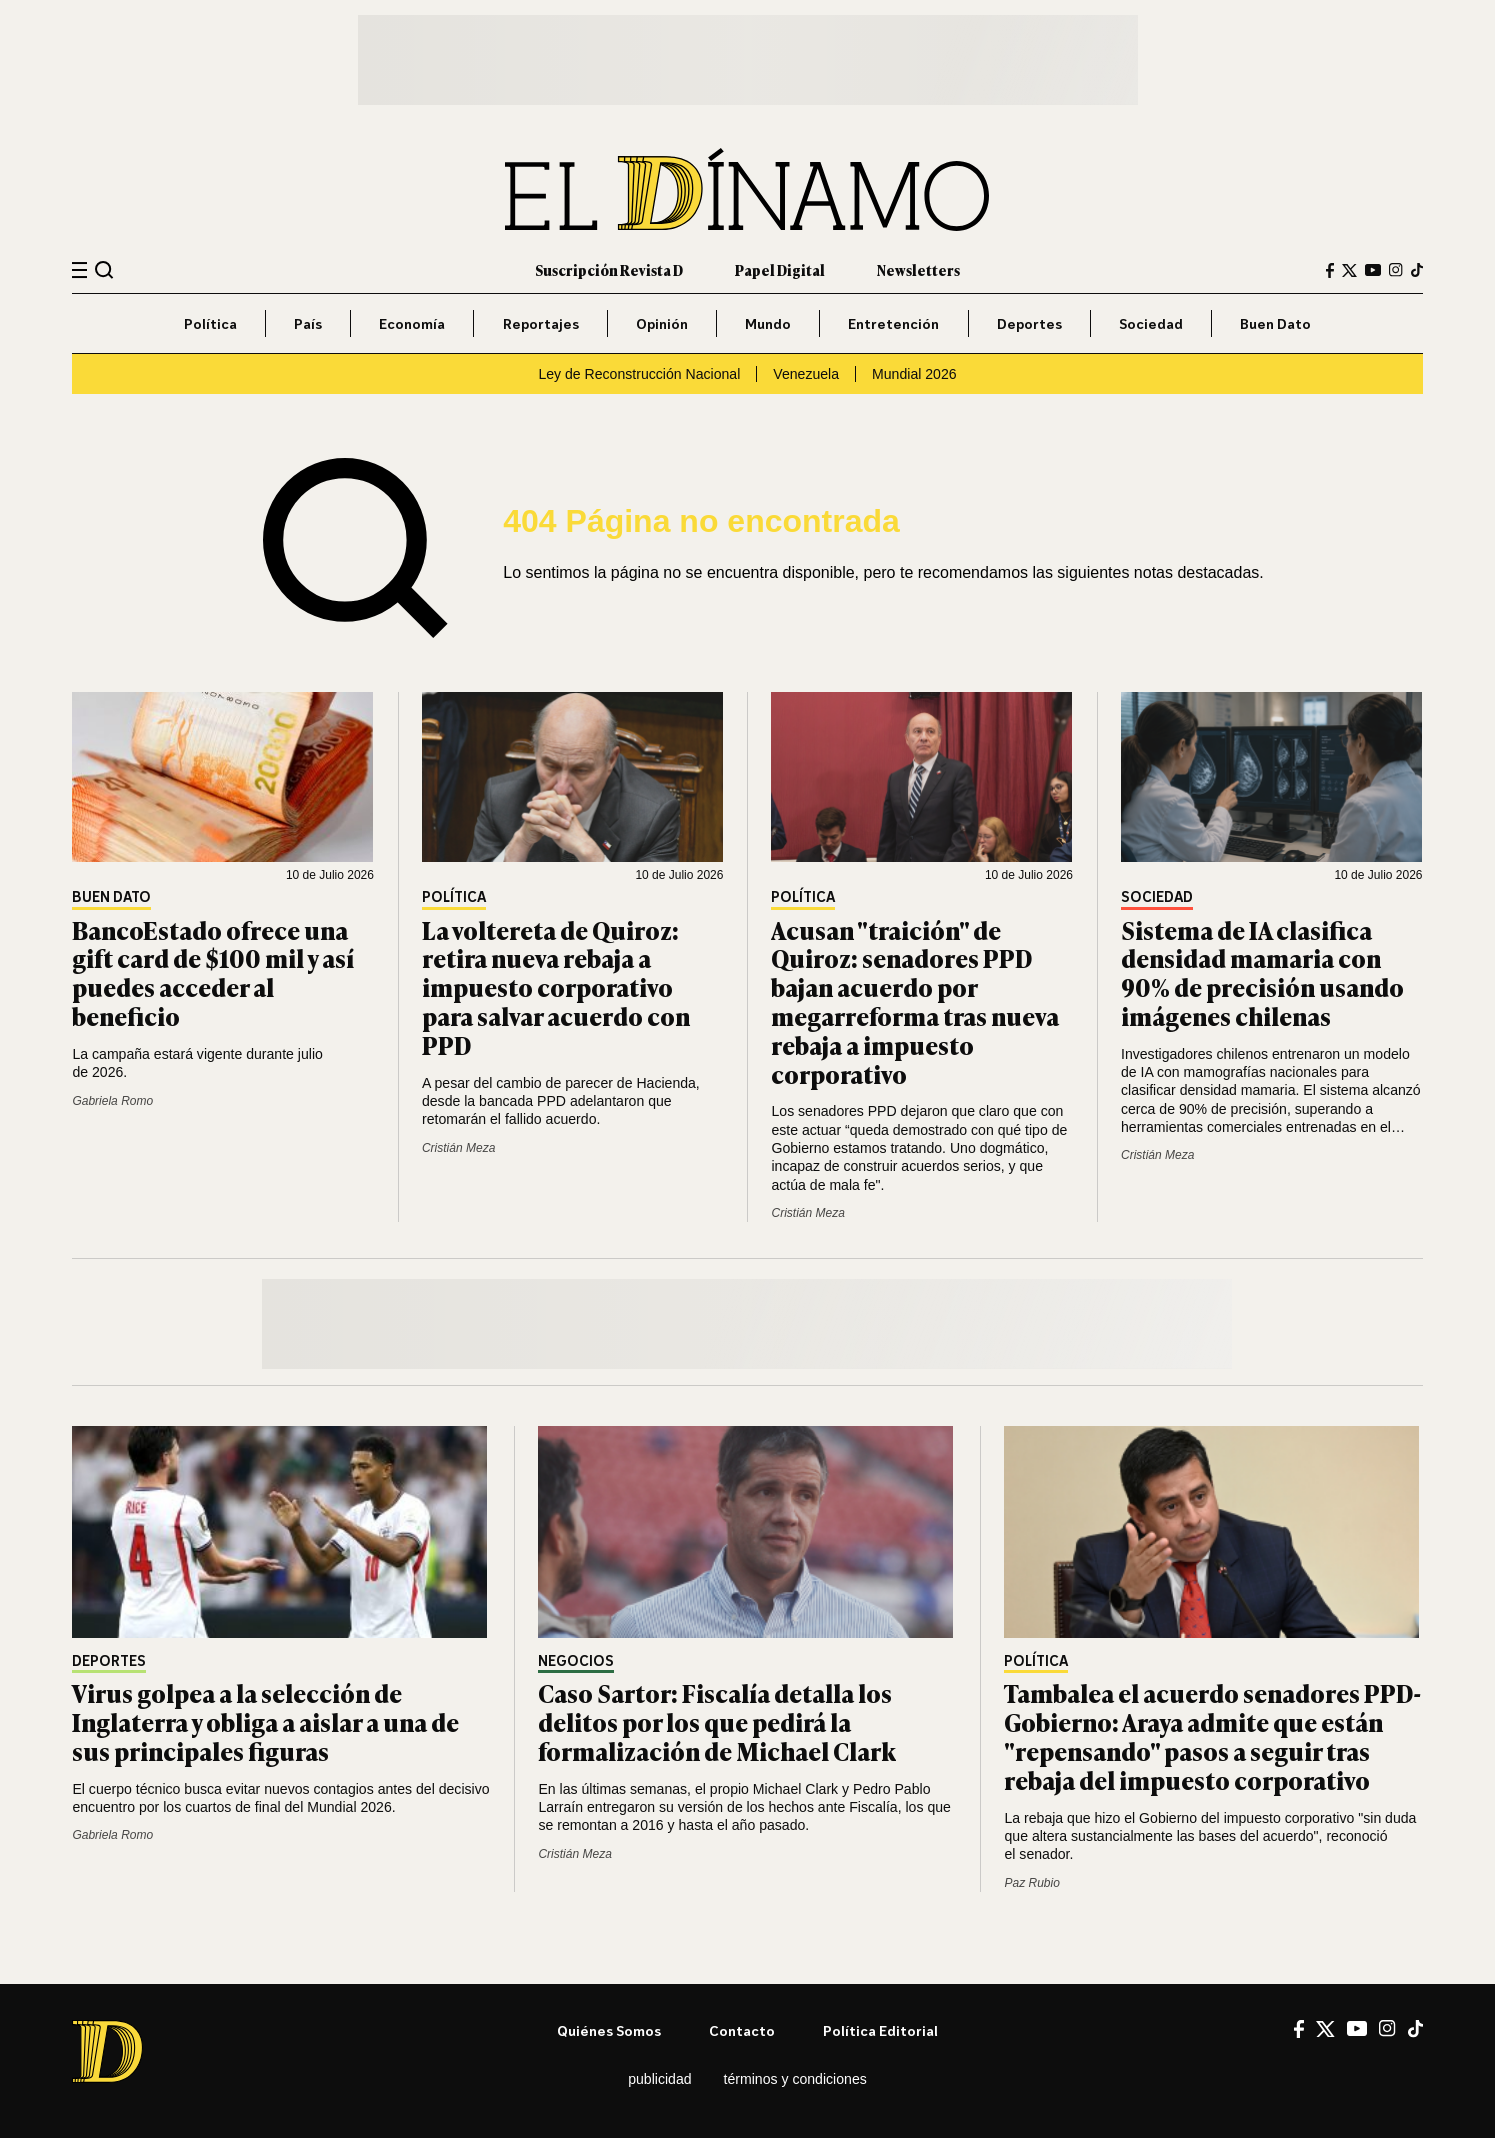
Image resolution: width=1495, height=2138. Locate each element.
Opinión (662, 323)
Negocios (576, 1661)
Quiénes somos (609, 2030)
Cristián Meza (458, 1148)
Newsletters (918, 269)
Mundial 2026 (914, 374)
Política (210, 323)
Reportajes (541, 323)
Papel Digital (780, 269)
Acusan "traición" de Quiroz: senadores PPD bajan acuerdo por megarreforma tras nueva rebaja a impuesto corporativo (915, 1001)
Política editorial (880, 2030)
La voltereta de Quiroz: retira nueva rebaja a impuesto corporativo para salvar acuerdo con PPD (556, 987)
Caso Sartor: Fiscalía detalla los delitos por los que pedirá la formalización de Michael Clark (717, 1721)
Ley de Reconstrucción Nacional (639, 374)
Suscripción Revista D (609, 269)
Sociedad (1151, 323)
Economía (412, 323)
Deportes (1029, 323)
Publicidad (659, 2079)
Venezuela (806, 374)
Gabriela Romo (112, 1101)
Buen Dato (1275, 323)
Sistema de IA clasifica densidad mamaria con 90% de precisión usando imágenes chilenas (1262, 972)
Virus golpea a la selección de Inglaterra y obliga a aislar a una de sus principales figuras (265, 1721)
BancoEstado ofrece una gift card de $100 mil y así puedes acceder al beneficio (213, 972)
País (308, 323)
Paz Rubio (1031, 1883)
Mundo (768, 323)
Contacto (742, 2030)
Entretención (893, 323)
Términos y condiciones (795, 2079)
